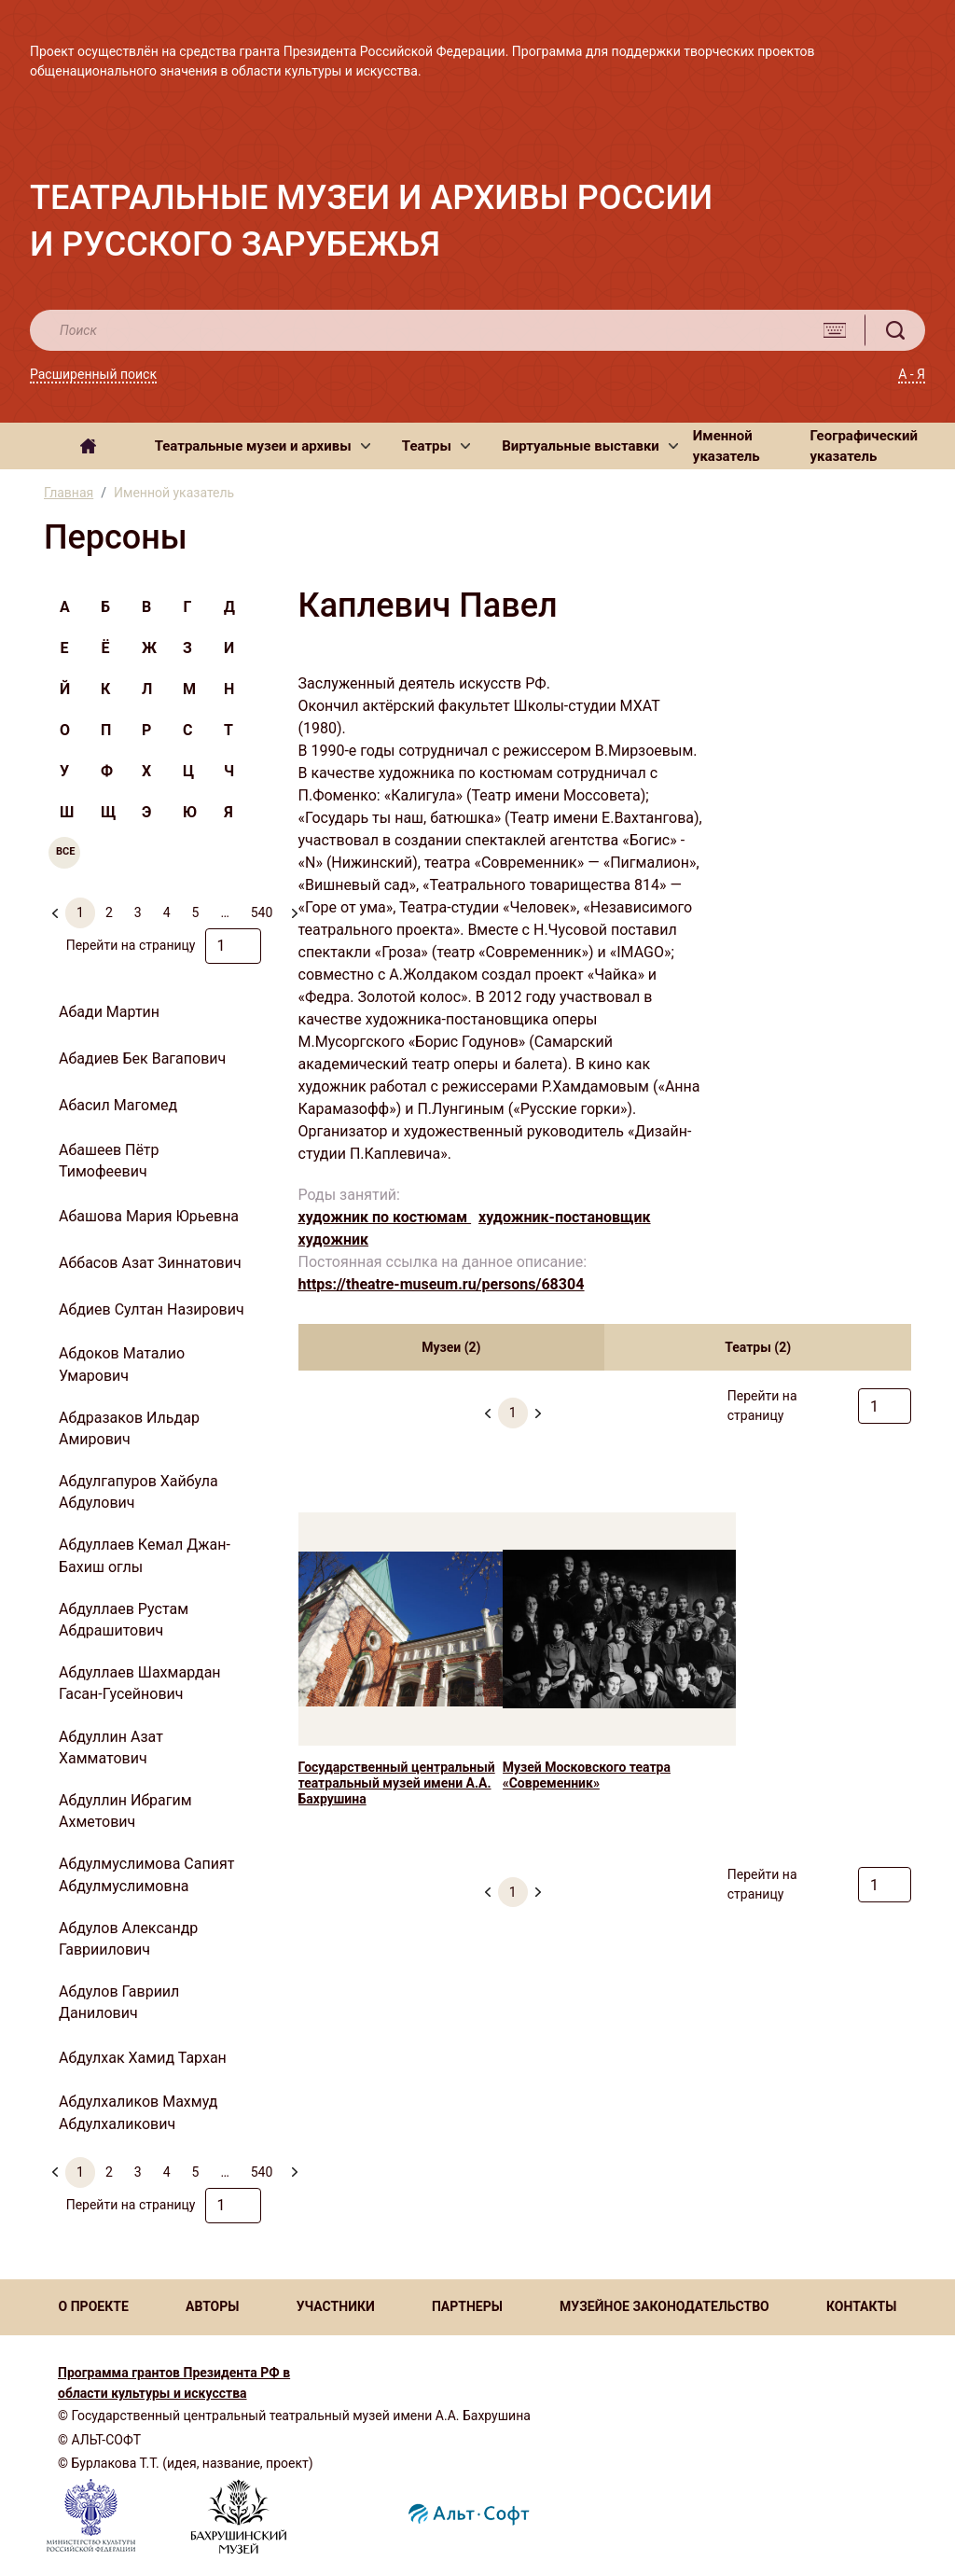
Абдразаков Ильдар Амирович (129, 1428)
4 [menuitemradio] (167, 912)
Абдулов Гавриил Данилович (119, 2002)
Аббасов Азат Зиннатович (150, 1263)
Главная (68, 492)
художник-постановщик (564, 1217)
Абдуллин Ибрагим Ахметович (125, 1811)
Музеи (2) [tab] (451, 1347)
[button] (262, 446)
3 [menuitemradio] (138, 912)
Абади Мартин (109, 1012)
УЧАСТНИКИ (336, 2306)
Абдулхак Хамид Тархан (143, 2058)
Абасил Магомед (118, 1105)
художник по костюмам (385, 1217)
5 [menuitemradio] (196, 912)
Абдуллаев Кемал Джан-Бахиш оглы (144, 1555)
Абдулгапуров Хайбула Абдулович (138, 1491)
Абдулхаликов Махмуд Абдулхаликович (138, 2112)
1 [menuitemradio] (80, 912)
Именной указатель (726, 446)
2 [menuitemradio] (109, 912)
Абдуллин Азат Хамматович (111, 1747)
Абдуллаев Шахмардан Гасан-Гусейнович (140, 1683)
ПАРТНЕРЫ (467, 2306)
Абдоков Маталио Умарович (122, 1364)
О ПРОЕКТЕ (94, 2306)
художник (333, 1239)
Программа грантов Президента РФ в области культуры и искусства (174, 2383)
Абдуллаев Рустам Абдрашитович (123, 1619)
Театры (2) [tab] (758, 1347)
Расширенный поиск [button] (93, 374)
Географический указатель (864, 446)
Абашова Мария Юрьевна (149, 1216)
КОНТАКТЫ (861, 2306)
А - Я (911, 374)
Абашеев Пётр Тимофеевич (109, 1160)
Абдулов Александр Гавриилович (128, 1938)
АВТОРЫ (212, 2306)
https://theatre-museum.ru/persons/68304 (441, 1284)
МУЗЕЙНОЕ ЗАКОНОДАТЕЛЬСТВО (664, 2306)
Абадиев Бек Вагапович (142, 1058)
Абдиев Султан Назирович (151, 1309)
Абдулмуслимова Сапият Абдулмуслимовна (146, 1874)
